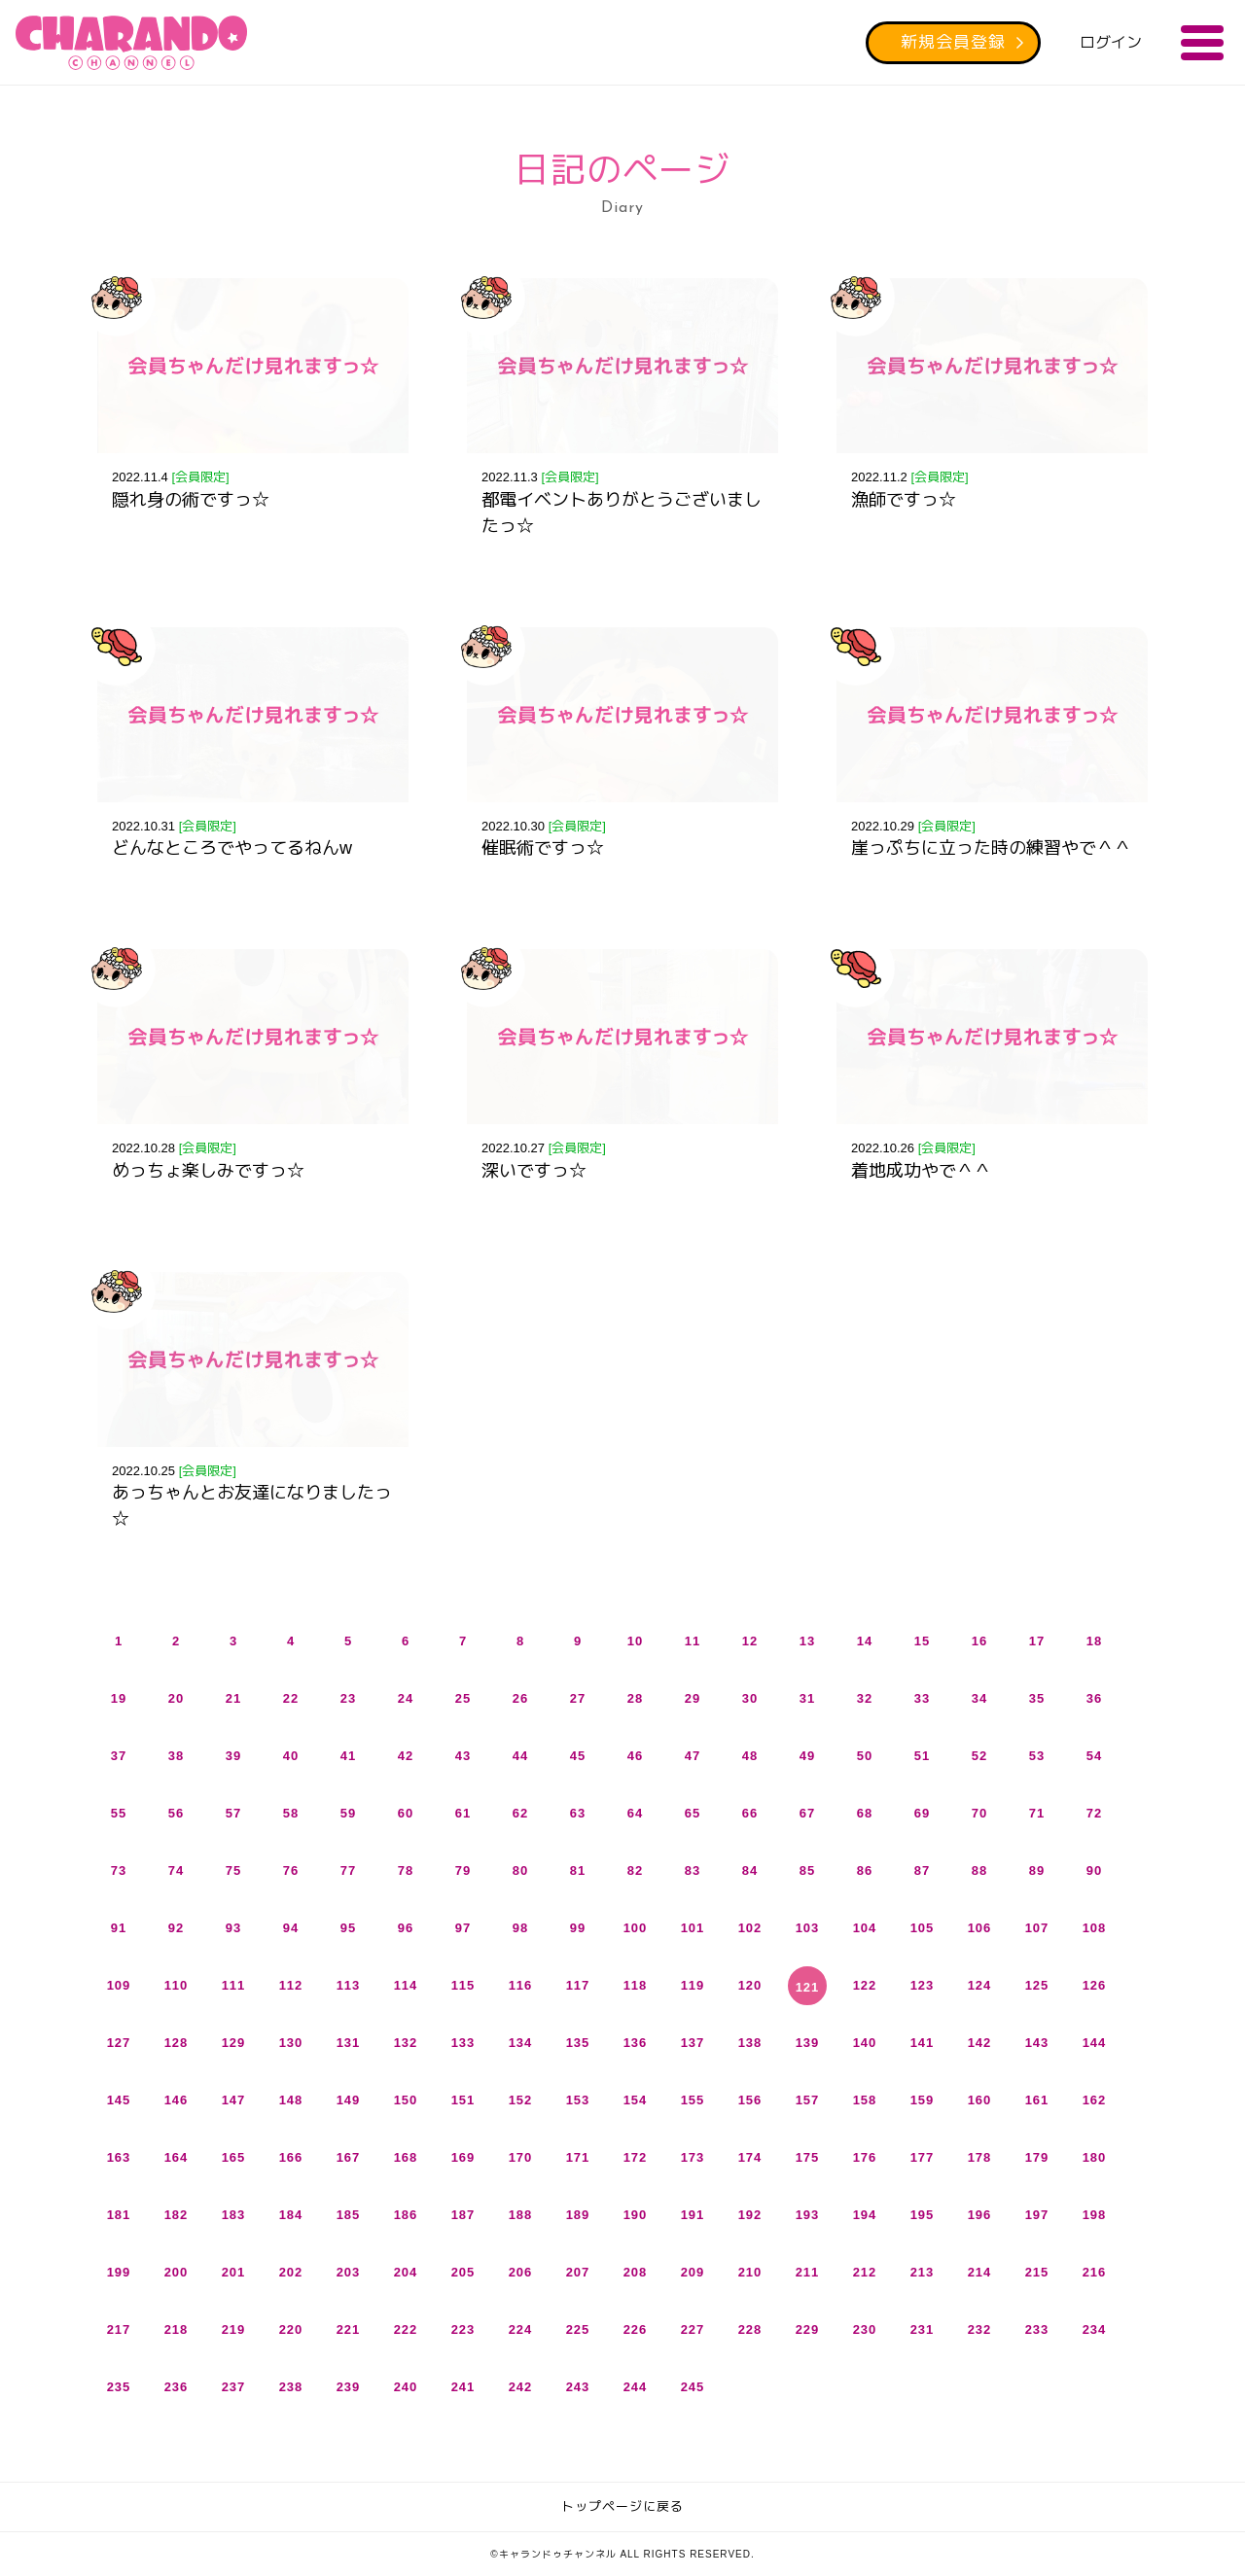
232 (980, 2329)
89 (1037, 1870)
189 (578, 2214)
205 (463, 2272)
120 (750, 1985)
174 (750, 2157)
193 (808, 2214)
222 (406, 2329)
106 (980, 1928)
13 (807, 1641)
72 (1094, 1813)
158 (865, 2100)
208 (635, 2272)
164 (176, 2157)
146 (176, 2100)
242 (521, 2387)
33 (922, 1698)
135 (578, 2042)
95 (348, 1928)
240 (406, 2387)
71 (1037, 1813)
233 (1037, 2329)
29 (692, 1698)
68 (864, 1813)
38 (176, 1755)
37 (118, 1755)
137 (693, 2042)
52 (979, 1755)
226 (635, 2329)
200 (176, 2272)
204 (406, 2272)
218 (176, 2329)
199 (119, 2272)
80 (520, 1870)
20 (176, 1698)
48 (750, 1755)
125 (1037, 1985)
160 (980, 2100)
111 (234, 1985)
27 (578, 1698)
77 (348, 1870)
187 (463, 2214)
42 (405, 1755)
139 (808, 2042)
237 (234, 2387)
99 (578, 1928)
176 (865, 2157)
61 (463, 1813)
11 (692, 1641)
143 (1037, 2042)
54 (1094, 1755)
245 (693, 2387)
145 (119, 2100)
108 (1095, 1928)
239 (349, 2387)
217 (119, 2329)
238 (291, 2387)
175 (808, 2157)
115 (463, 1985)
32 (864, 1698)
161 (1037, 2100)
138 (750, 2042)
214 (980, 2272)
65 (692, 1813)
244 (635, 2387)
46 (635, 1755)
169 (463, 2157)
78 (405, 1870)
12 (750, 1641)
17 (1037, 1641)
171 (578, 2157)
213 (922, 2272)
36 (1094, 1698)
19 (118, 1698)
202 (291, 2272)
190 (635, 2214)
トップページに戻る (622, 2506)
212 (865, 2272)
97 (463, 1928)
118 (635, 1985)
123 (922, 1985)
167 (349, 2157)
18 (1094, 1641)
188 (521, 2214)
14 (864, 1641)
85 (807, 1870)
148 (291, 2100)
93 (233, 1928)
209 (693, 2272)
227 (693, 2329)
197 (1037, 2214)
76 (291, 1870)
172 (635, 2157)
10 (635, 1641)
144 (1095, 2042)
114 (406, 1985)
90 (1094, 1870)
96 (405, 1928)
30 (750, 1698)
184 (291, 2214)
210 (750, 2272)
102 (750, 1928)
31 (807, 1698)
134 (521, 2042)
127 (119, 2042)
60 (405, 1813)
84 (750, 1870)
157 (808, 2100)
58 (291, 1813)
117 (578, 1985)
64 (635, 1813)
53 (1037, 1755)
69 (922, 1813)
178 (980, 2157)
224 (521, 2329)
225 (578, 2329)
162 (1095, 2100)
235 (119, 2387)
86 (864, 1870)
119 (693, 1985)
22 (291, 1698)
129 (234, 2042)
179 (1037, 2157)
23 (348, 1698)
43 (463, 1755)
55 (118, 1813)
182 (176, 2214)
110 (176, 1985)
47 (692, 1755)
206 (521, 2272)
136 (635, 2042)
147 (234, 2100)
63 (578, 1813)
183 (234, 2214)
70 (979, 1813)
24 (405, 1698)
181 (119, 2214)
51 (922, 1755)
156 (750, 2100)
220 (291, 2329)
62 (520, 1813)
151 (463, 2100)
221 (349, 2329)
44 (520, 1755)
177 (922, 2157)
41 (348, 1755)
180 (1095, 2157)
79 (463, 1870)
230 (865, 2329)
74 (176, 1870)
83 (692, 1870)
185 (349, 2214)
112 (291, 1985)
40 (291, 1755)
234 (1095, 2329)
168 (406, 2157)
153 (578, 2100)
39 (233, 1755)
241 (463, 2387)
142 (980, 2042)
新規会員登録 (953, 42)
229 (808, 2329)
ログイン (1111, 42)
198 (1095, 2214)
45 (578, 1755)
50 (864, 1755)
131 (349, 2042)
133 (463, 2042)
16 (979, 1641)
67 (807, 1813)
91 (118, 1928)
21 (233, 1698)
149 (349, 2100)
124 (980, 1985)
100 (635, 1928)
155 (693, 2100)
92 (176, 1928)
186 (406, 2214)
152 (521, 2100)
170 (521, 2157)
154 (635, 2100)
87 (922, 1870)
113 (349, 1985)
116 (521, 1985)
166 (291, 2157)
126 (1095, 1985)
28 (635, 1698)
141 (922, 2042)
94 (291, 1928)
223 (463, 2329)
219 (234, 2329)
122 (865, 1985)
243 (578, 2387)
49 (807, 1755)
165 (234, 2157)
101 (693, 1928)
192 (750, 2214)
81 (578, 1870)
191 (693, 2214)
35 (1037, 1698)
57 (233, 1813)
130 (291, 2042)
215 (1037, 2272)
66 (750, 1813)
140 (865, 2042)
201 (234, 2272)
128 (176, 2042)
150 (406, 2100)
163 (119, 2157)
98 (520, 1928)
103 (808, 1928)
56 (176, 1813)
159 (922, 2100)
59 (348, 1813)
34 (979, 1698)
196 (980, 2214)
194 (865, 2214)
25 (463, 1698)
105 (922, 1928)
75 (233, 1870)
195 (922, 2214)
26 (520, 1698)
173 (693, 2157)
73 (118, 1870)
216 (1095, 2272)
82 (635, 1870)
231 (922, 2329)
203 (349, 2272)
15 (922, 1641)
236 (176, 2387)
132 (406, 2042)
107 (1037, 1928)
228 (750, 2329)
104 (865, 1928)
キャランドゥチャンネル (131, 43)
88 (979, 1870)
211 (808, 2272)
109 (119, 1985)
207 (578, 2272)
